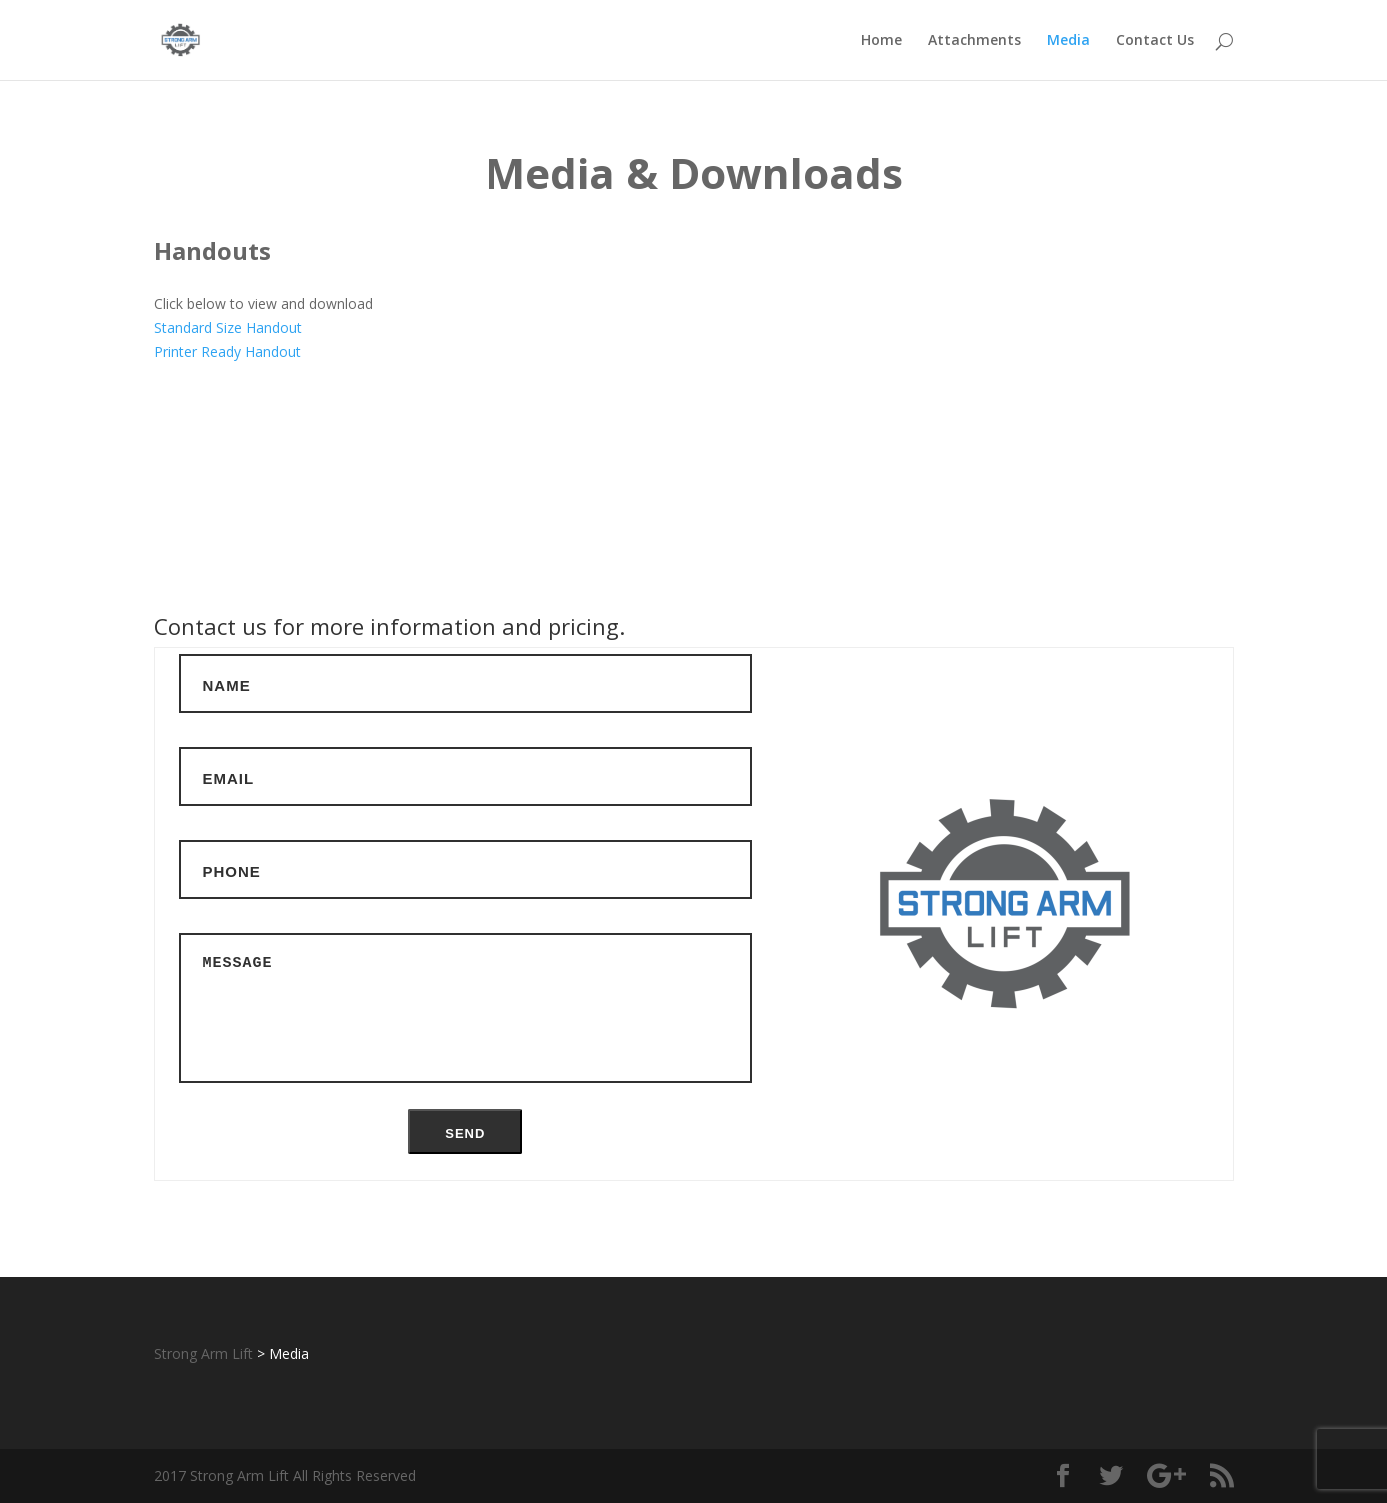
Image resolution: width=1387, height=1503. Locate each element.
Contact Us (1155, 41)
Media (1068, 41)
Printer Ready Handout (227, 351)
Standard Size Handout (228, 327)
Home (881, 41)
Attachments (974, 41)
